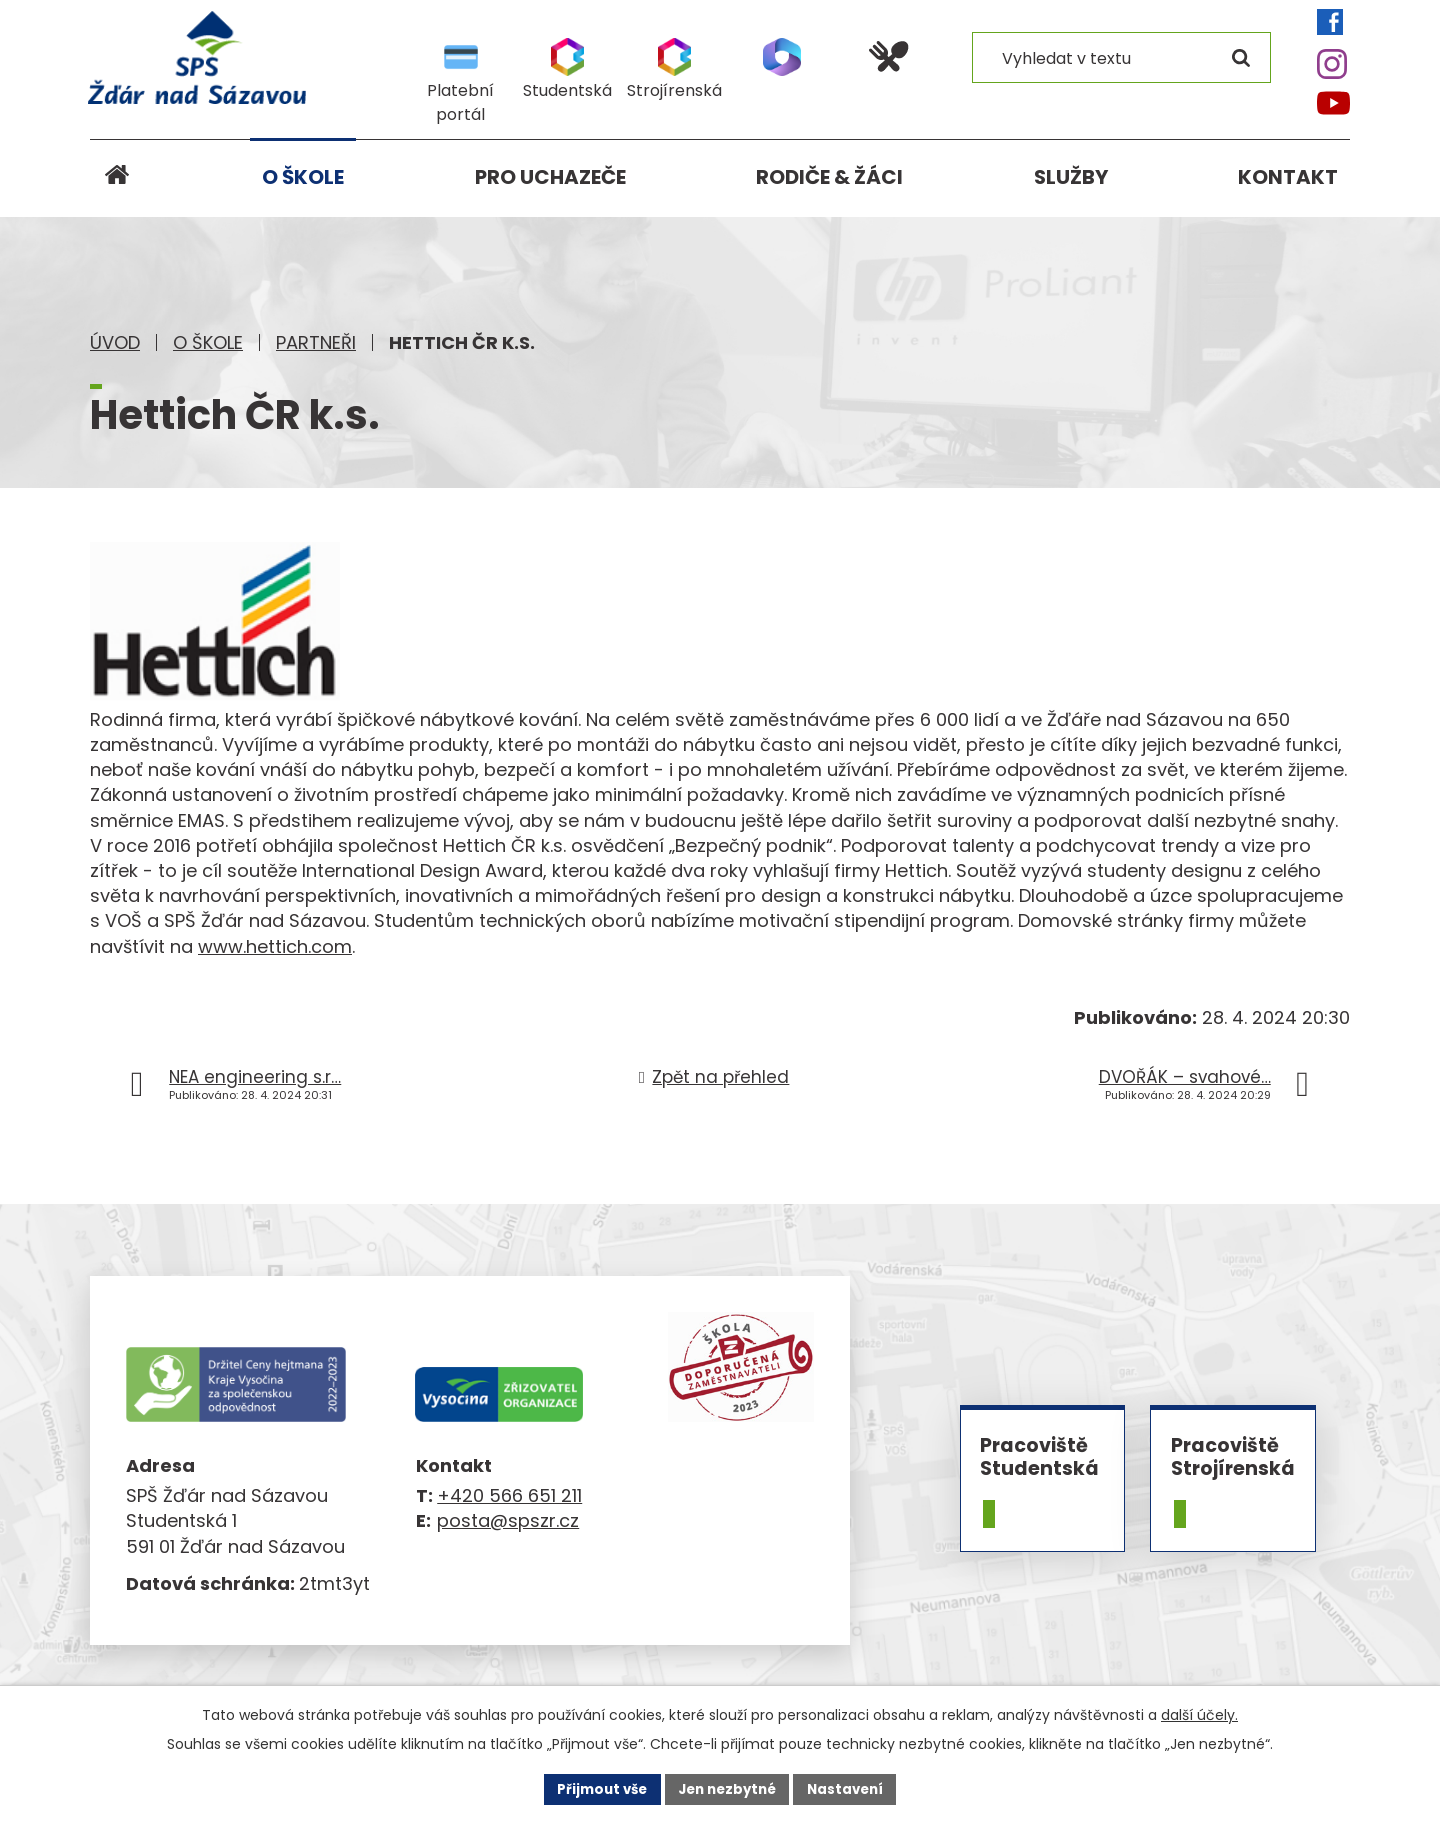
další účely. (1199, 1714)
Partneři (316, 342)
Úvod (115, 342)
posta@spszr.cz (508, 1520)
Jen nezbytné (727, 1788)
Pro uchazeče (550, 177)
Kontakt (1288, 177)
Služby (1071, 177)
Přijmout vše (595, 1788)
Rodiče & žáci (829, 177)
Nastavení (852, 1788)
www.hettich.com (275, 946)
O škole (208, 342)
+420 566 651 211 (509, 1495)
